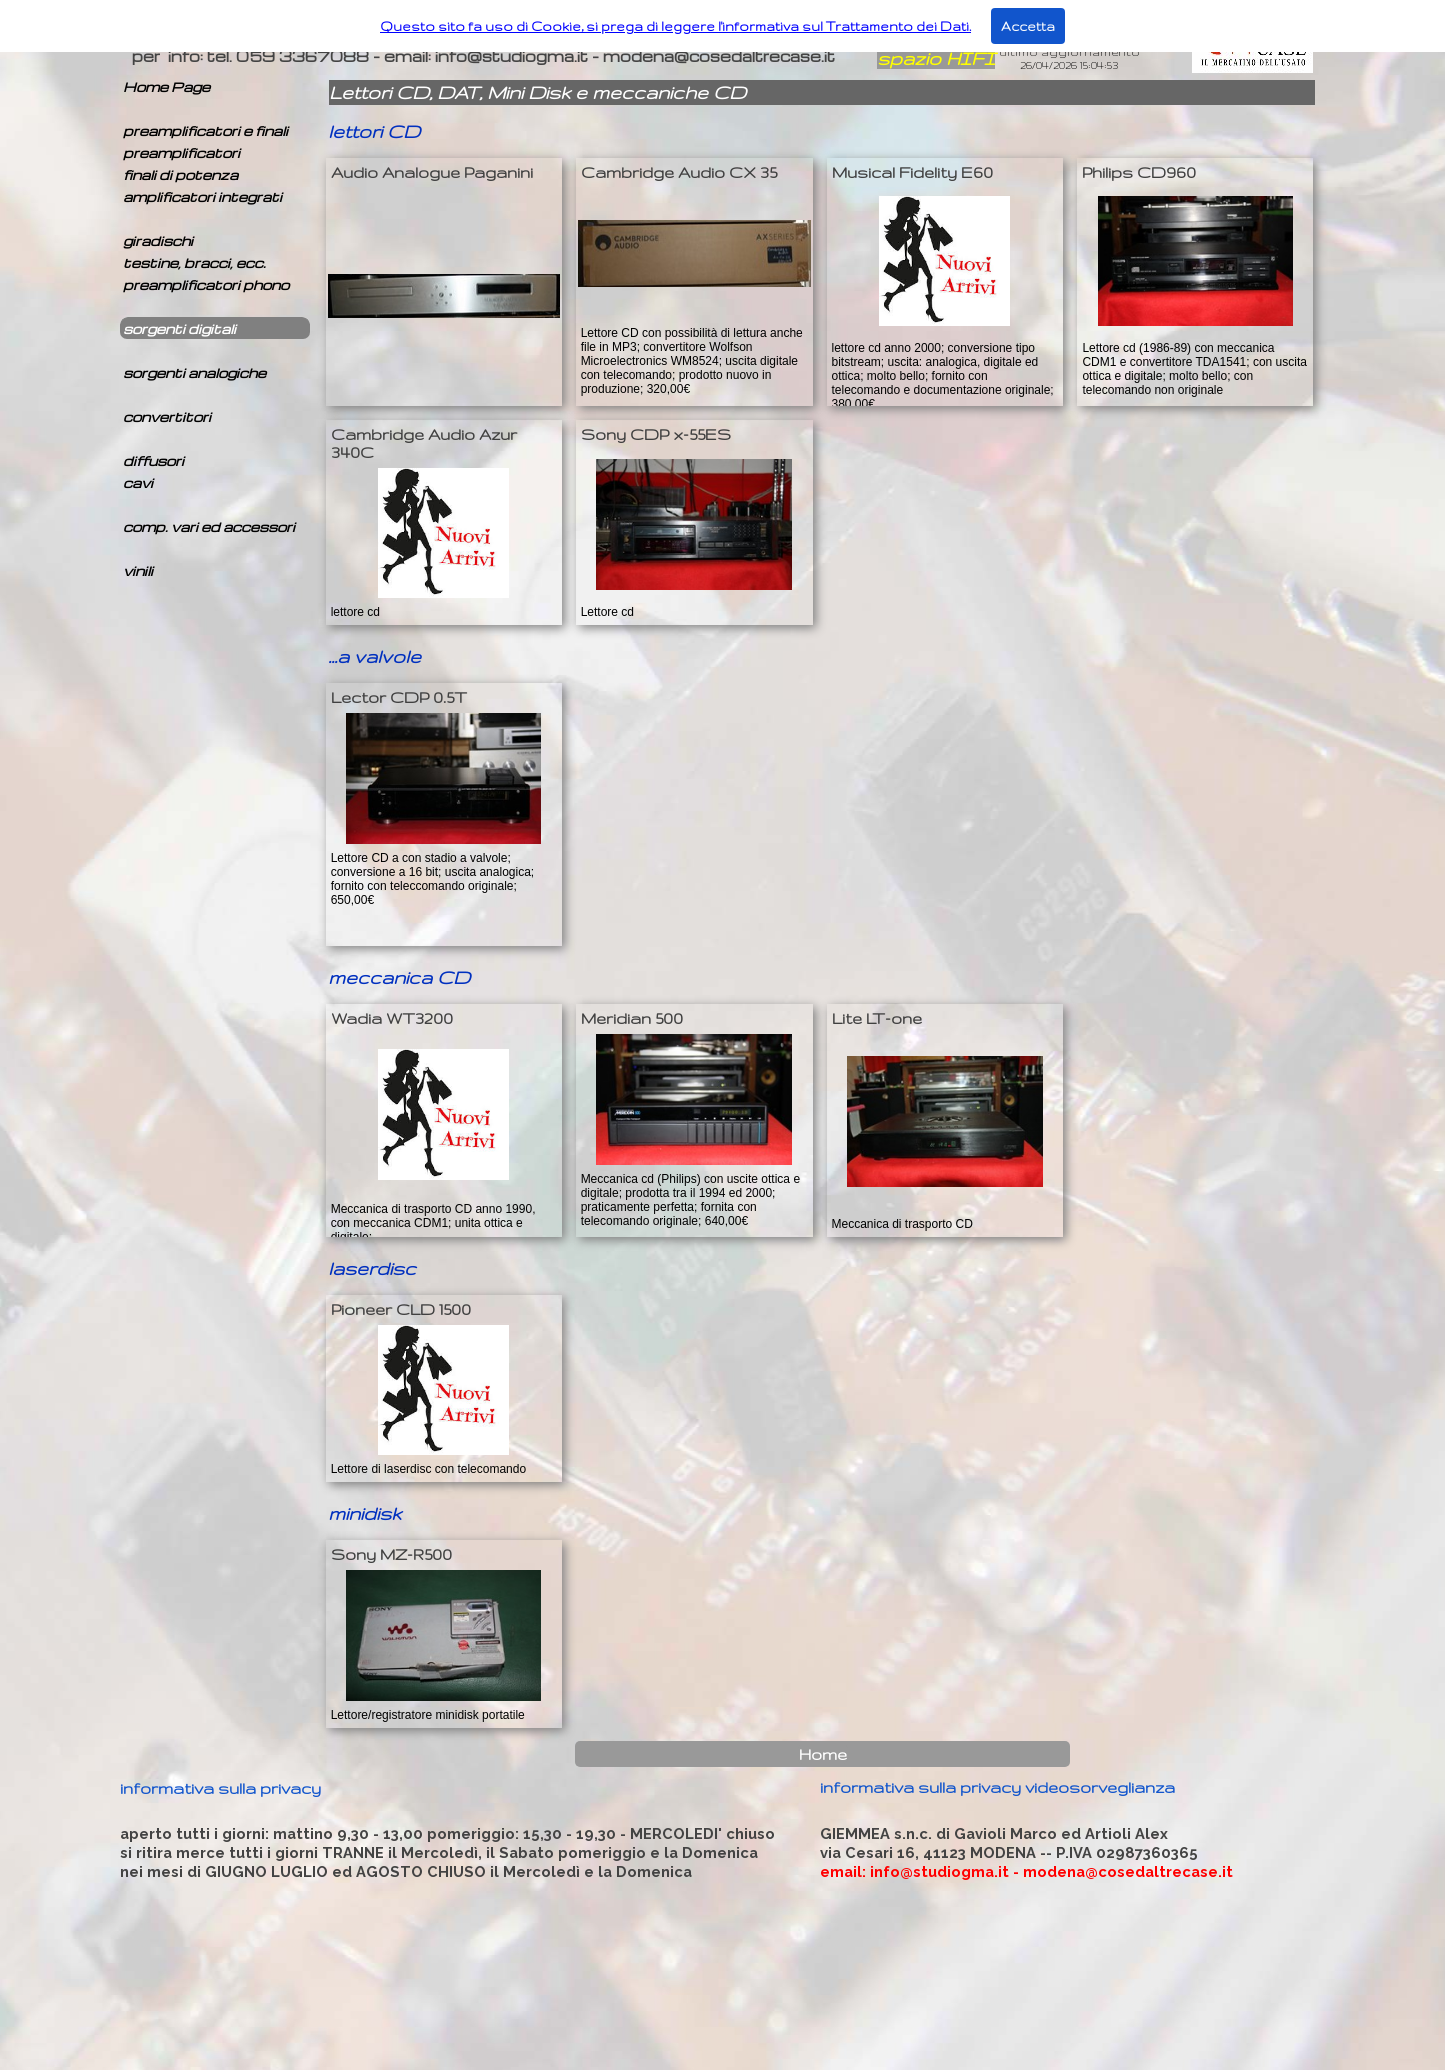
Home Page (166, 86)
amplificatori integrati (202, 196)
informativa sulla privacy (220, 1788)
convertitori (167, 416)
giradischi (158, 240)
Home (823, 1754)
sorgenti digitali (179, 328)
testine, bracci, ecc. (194, 262)
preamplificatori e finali (205, 130)
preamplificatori (181, 152)
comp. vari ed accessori (209, 526)
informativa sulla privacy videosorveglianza (997, 1787)
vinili (138, 570)
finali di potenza (180, 174)
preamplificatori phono (206, 284)
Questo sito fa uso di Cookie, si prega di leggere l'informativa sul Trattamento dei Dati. (675, 26)
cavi (138, 482)
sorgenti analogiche (194, 372)
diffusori (153, 460)
